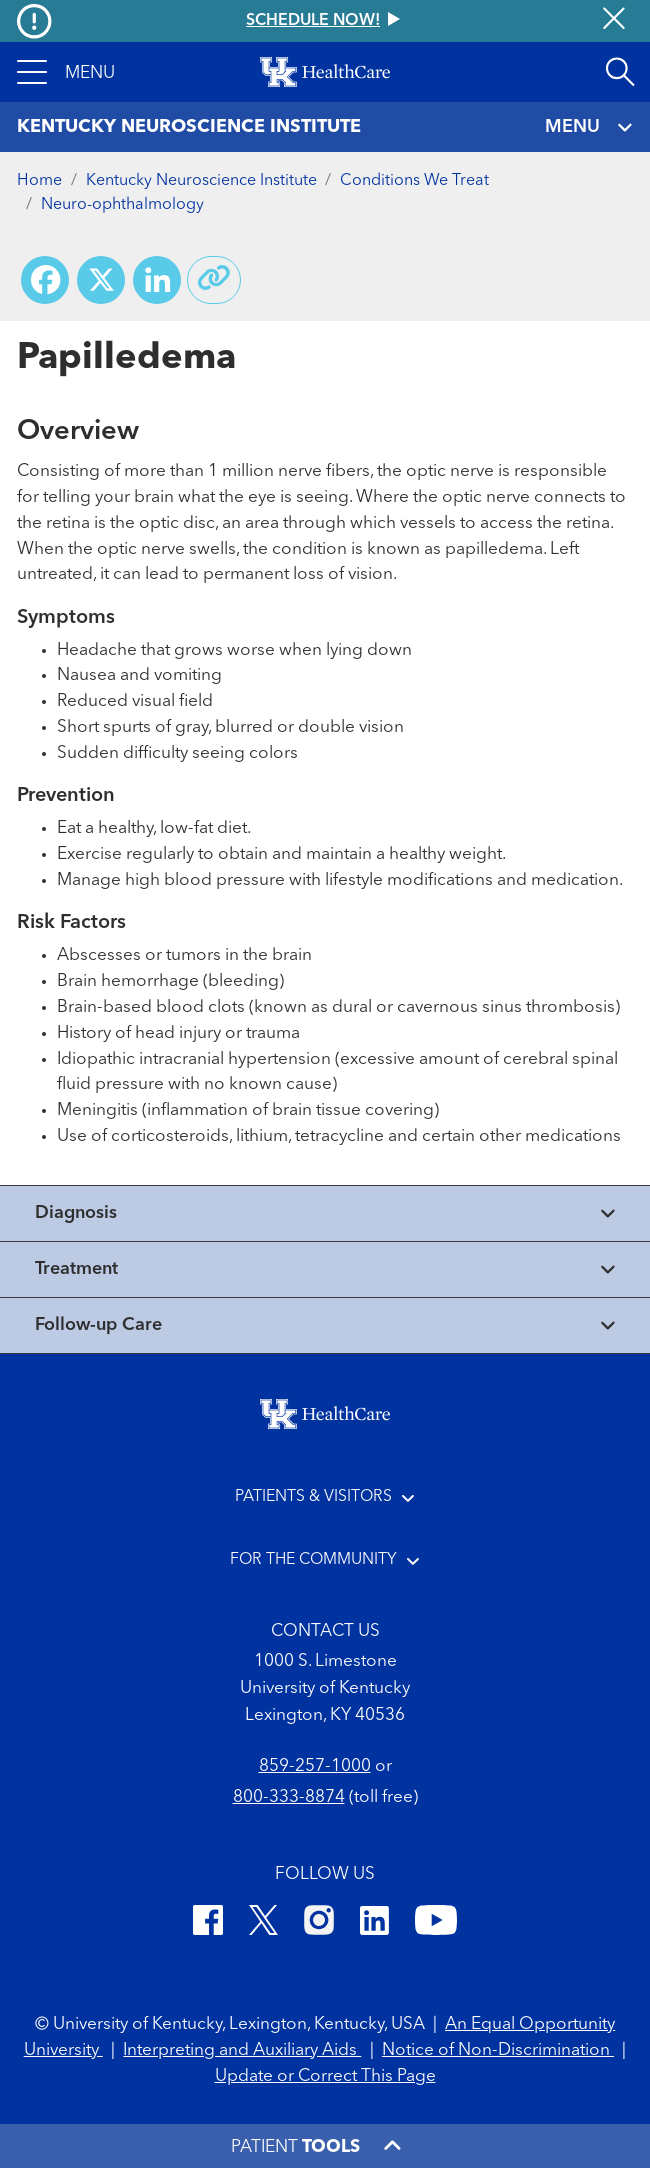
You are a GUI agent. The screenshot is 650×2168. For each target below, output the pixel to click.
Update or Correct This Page (325, 2076)
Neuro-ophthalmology (122, 205)
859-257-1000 (315, 1766)
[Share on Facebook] (45, 280)
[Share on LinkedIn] (157, 280)
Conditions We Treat (414, 181)
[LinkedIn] (374, 1924)
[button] (66, 72)
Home (39, 181)
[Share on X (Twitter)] (101, 280)
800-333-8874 (289, 1797)
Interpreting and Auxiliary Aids (242, 2050)
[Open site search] (620, 72)
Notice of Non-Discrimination (498, 2050)
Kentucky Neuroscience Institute (201, 181)
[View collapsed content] (325, 1213)
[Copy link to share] (214, 280)
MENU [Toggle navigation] (589, 127)
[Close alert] (614, 20)
